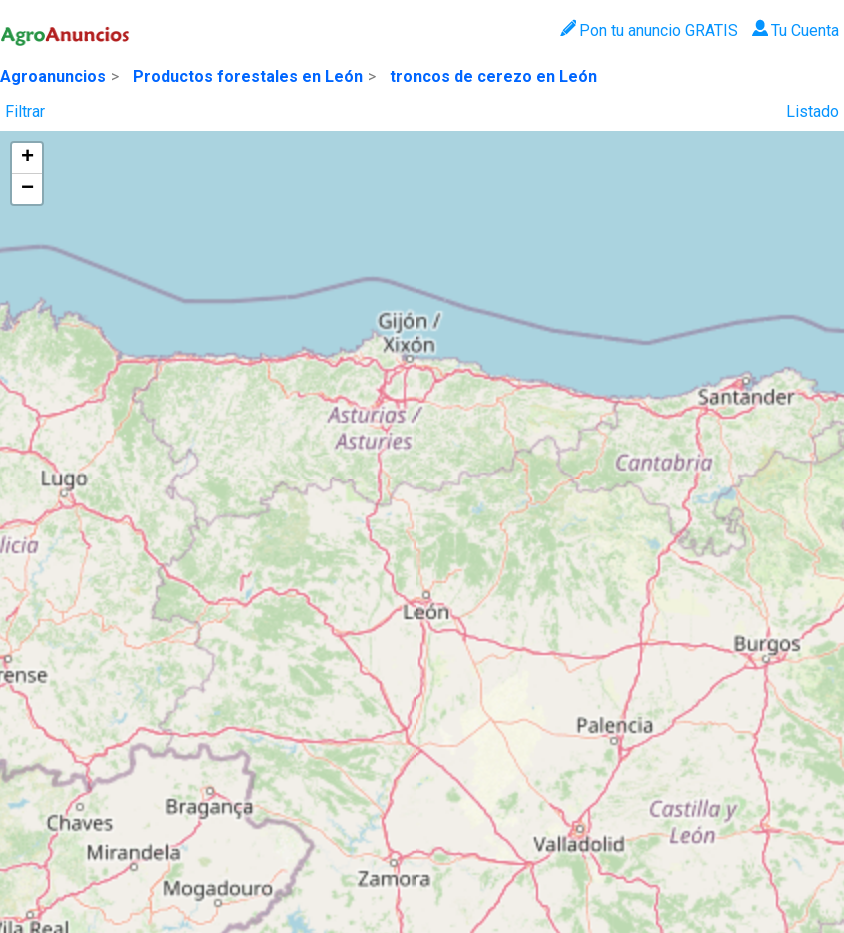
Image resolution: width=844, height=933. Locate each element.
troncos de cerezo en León (493, 76)
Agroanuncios (53, 76)
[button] (27, 158)
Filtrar (25, 111)
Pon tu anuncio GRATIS (648, 30)
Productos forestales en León (248, 76)
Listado (812, 111)
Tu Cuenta (795, 30)
